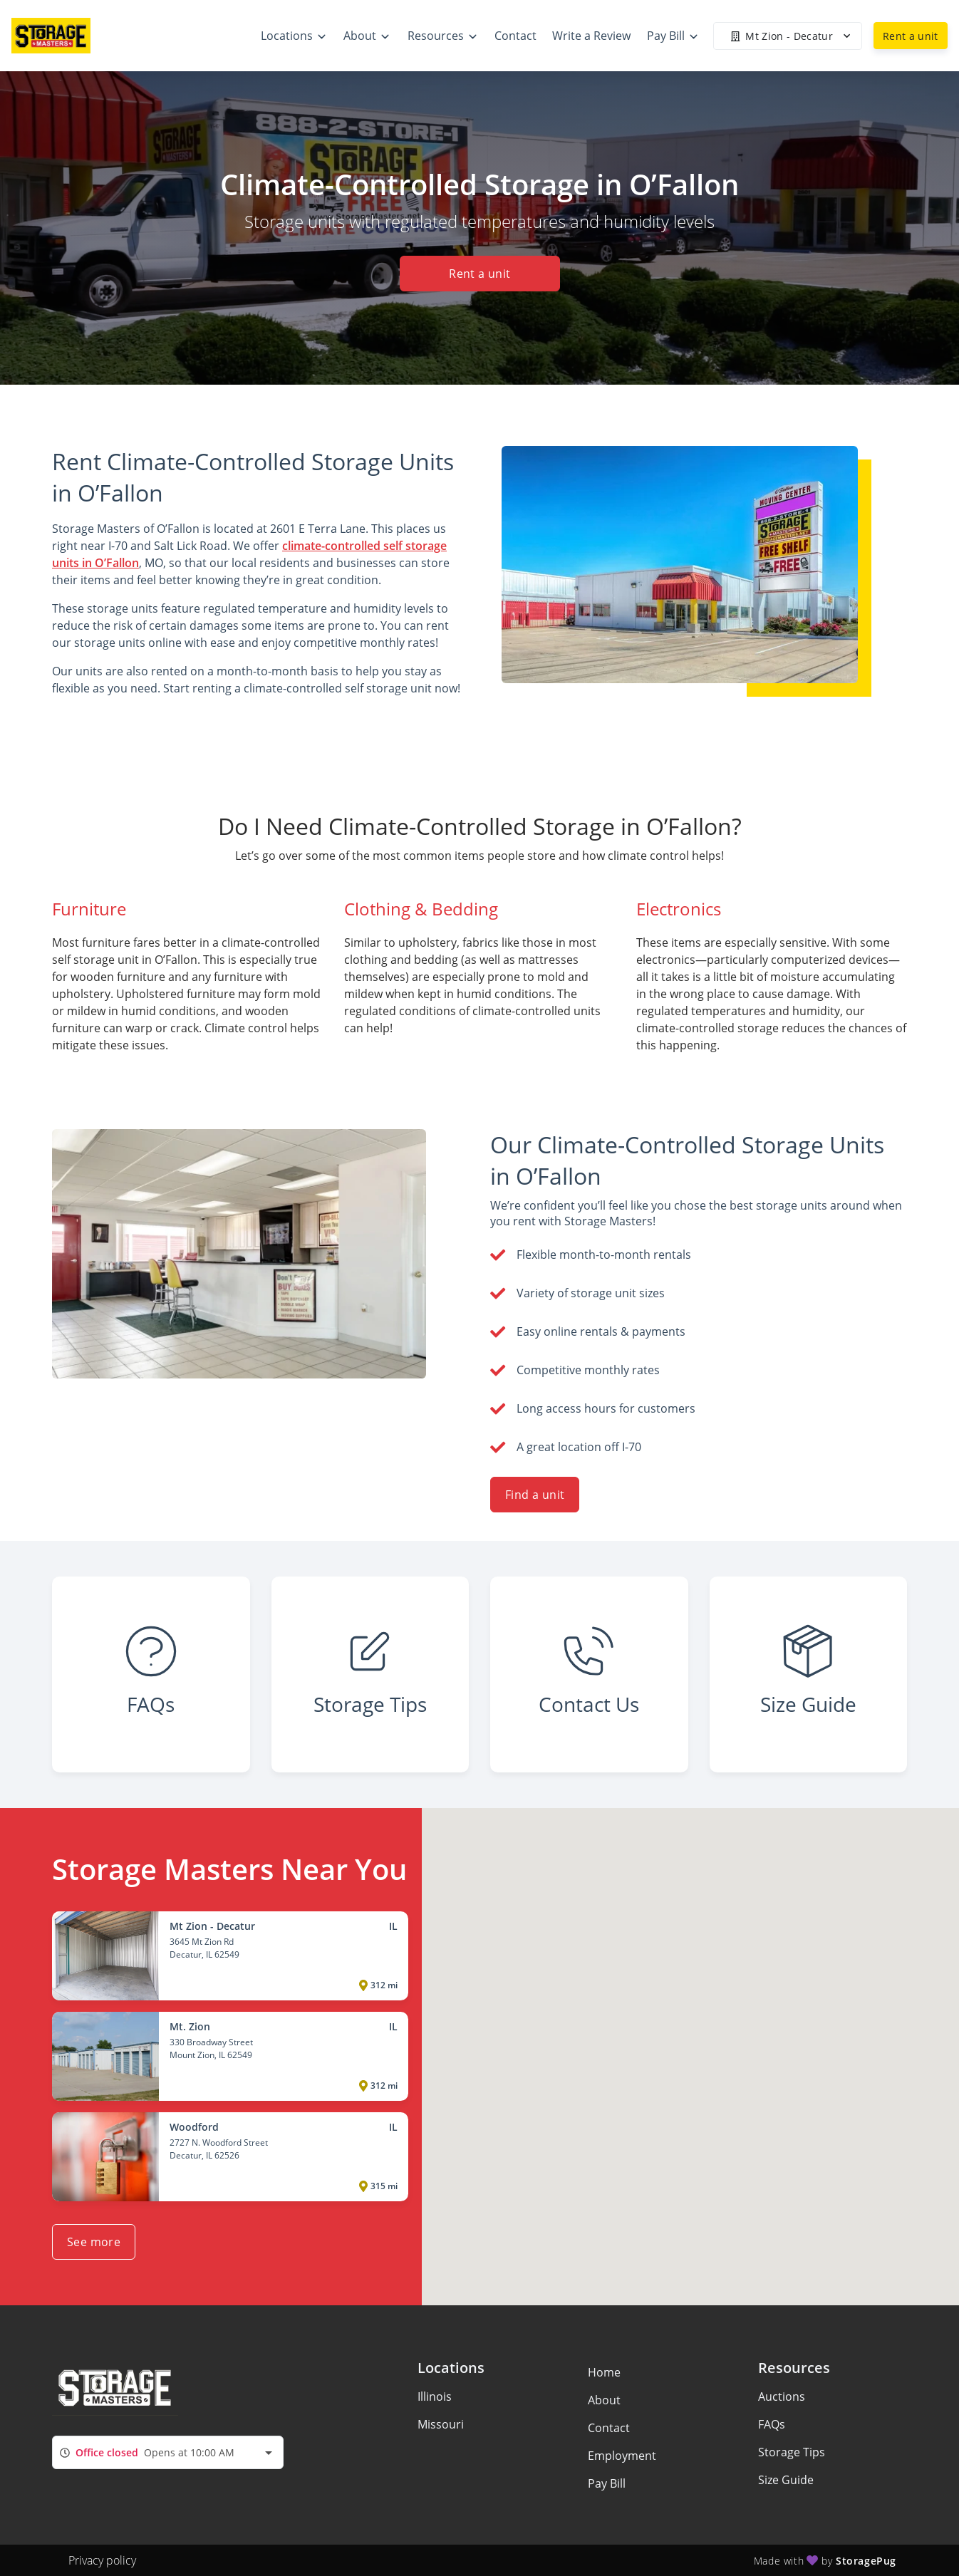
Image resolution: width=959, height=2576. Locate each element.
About (604, 2400)
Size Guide (786, 2480)
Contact (609, 2428)
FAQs (771, 2424)
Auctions (781, 2396)
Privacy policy (102, 2560)
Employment (622, 2455)
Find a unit (534, 1494)
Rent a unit (910, 36)
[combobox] (168, 2452)
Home (604, 2372)
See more (93, 2242)
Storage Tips (791, 2452)
